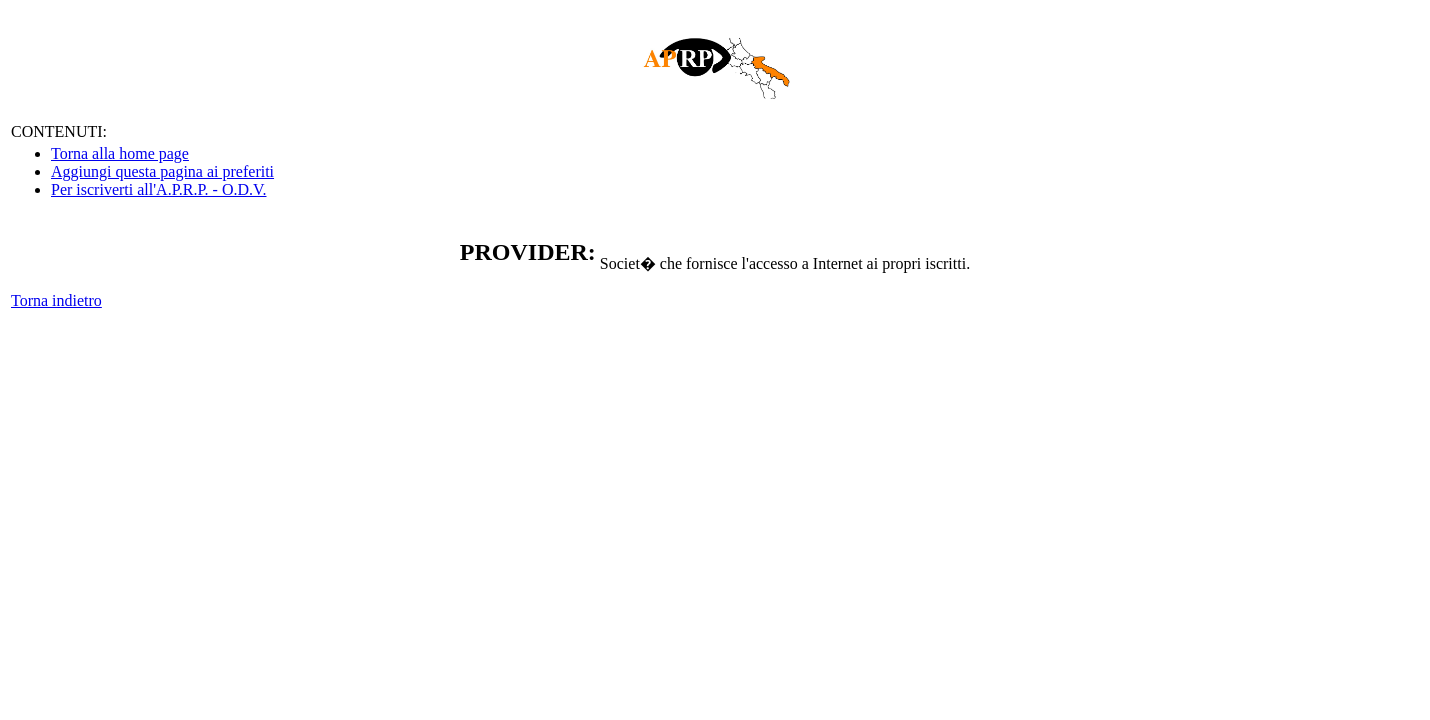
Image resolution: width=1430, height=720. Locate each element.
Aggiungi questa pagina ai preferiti (162, 171)
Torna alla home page (120, 153)
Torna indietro (56, 300)
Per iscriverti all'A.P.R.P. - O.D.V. (158, 189)
